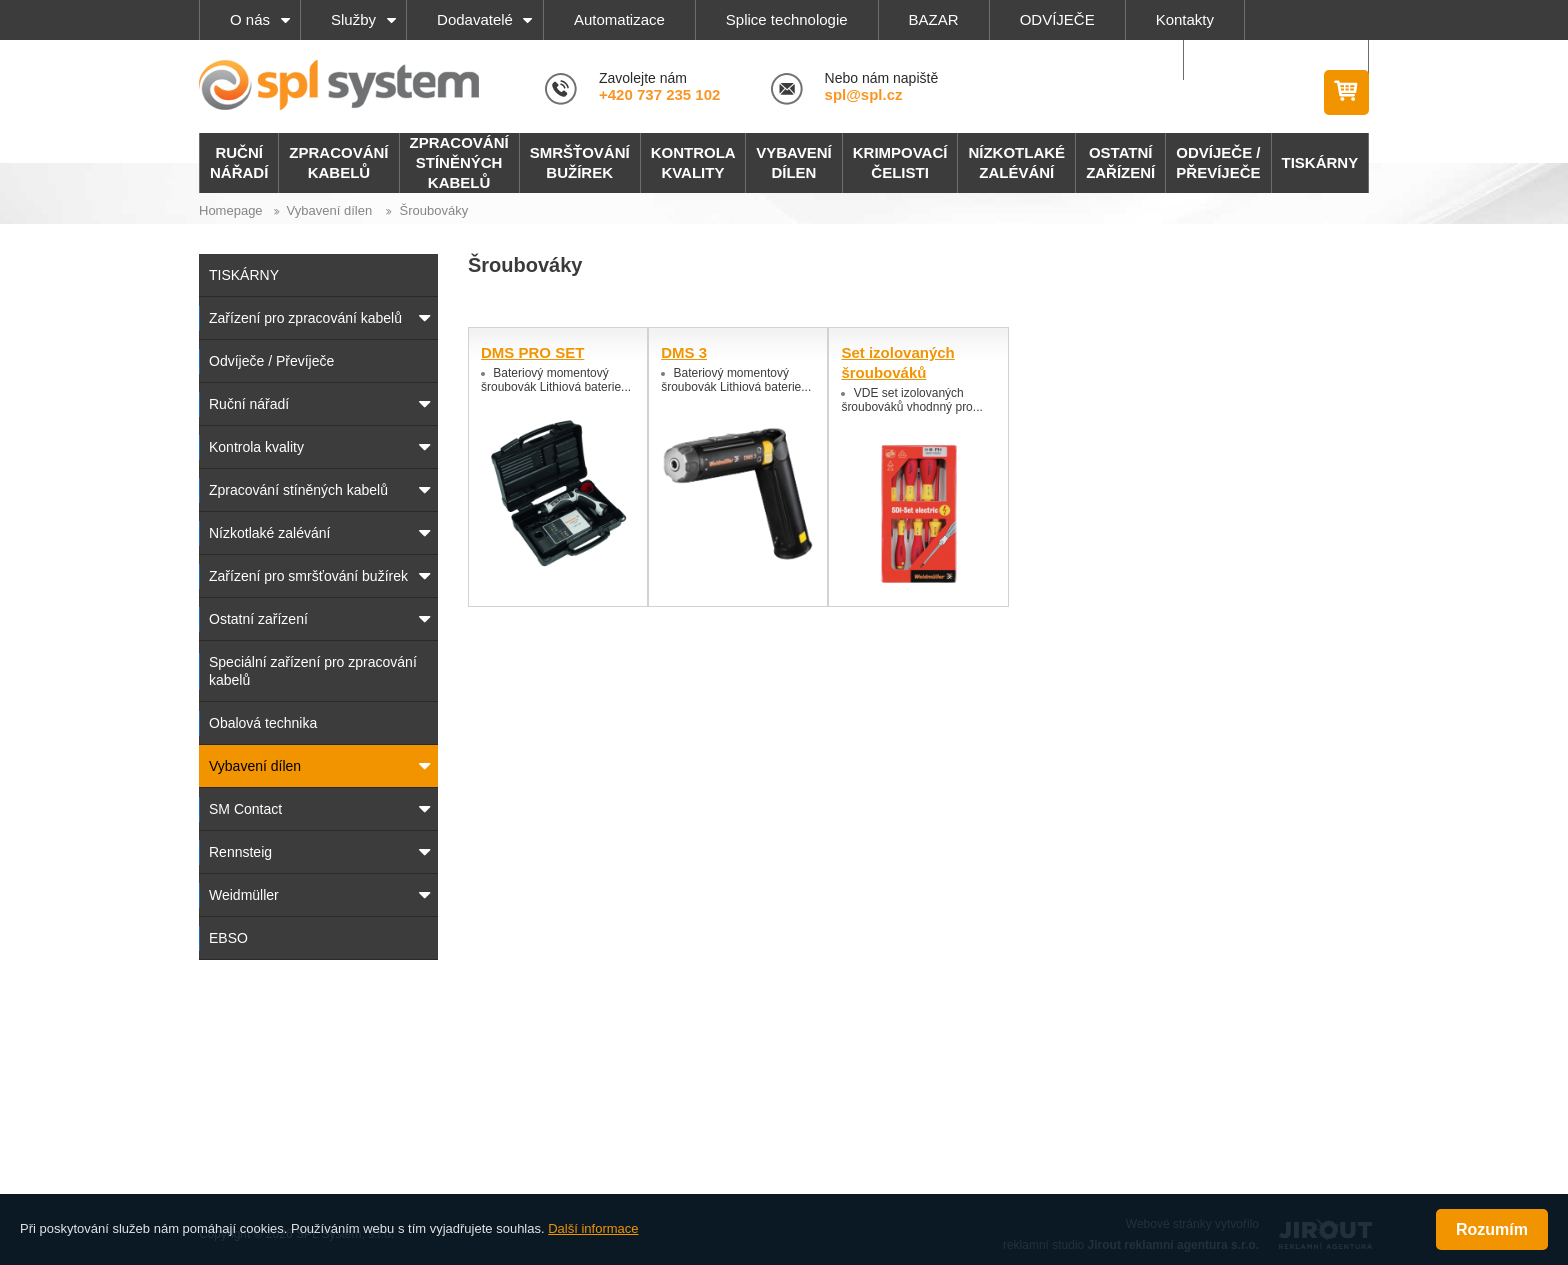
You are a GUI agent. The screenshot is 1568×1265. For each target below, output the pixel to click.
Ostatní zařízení (258, 619)
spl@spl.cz (864, 94)
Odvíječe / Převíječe (271, 361)
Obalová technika (263, 723)
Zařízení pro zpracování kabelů (305, 318)
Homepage (231, 210)
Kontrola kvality (256, 447)
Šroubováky (433, 210)
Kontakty (1185, 19)
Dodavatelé (475, 19)
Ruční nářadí (249, 404)
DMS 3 (684, 352)
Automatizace (619, 19)
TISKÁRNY (244, 275)
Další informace (593, 1228)
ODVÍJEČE (1057, 19)
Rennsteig (240, 852)
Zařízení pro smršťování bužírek (308, 576)
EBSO (228, 938)
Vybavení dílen (330, 210)
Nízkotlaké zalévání (269, 533)
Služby (353, 19)
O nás (250, 19)
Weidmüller (244, 895)
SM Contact (245, 809)
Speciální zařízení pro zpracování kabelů (313, 671)
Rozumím (1492, 1229)
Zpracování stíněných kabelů (298, 490)
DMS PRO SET (532, 352)
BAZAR (934, 19)
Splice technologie (787, 19)
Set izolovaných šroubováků (897, 362)
